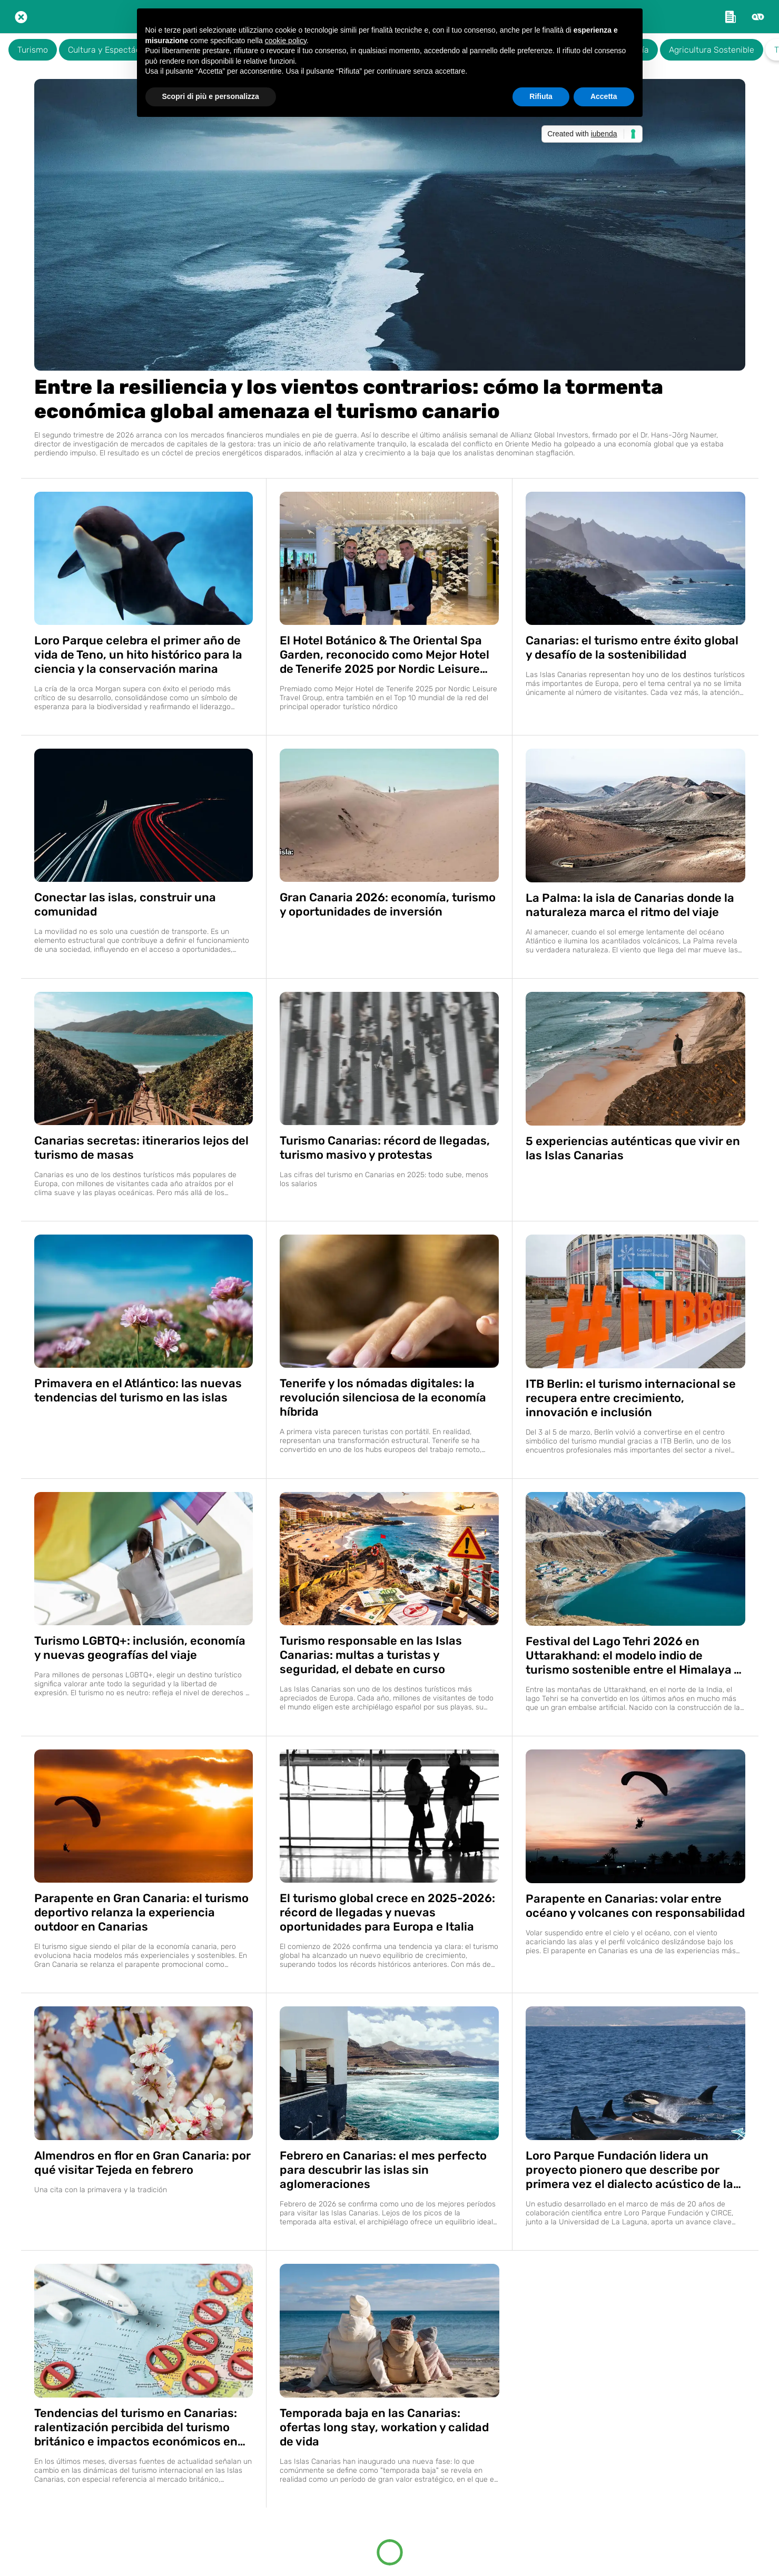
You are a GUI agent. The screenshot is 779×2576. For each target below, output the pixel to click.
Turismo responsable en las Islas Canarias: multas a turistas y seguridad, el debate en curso (371, 1655)
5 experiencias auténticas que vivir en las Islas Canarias (633, 1148)
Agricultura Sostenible (711, 50)
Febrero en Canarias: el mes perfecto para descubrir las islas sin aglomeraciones (383, 2170)
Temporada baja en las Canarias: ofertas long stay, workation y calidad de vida (384, 2427)
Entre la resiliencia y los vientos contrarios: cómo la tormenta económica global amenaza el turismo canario (348, 399)
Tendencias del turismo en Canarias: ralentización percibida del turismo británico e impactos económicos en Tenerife (136, 2427)
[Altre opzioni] (758, 16)
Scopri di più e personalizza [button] (210, 96)
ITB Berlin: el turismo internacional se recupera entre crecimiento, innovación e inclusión (631, 1398)
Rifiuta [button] (541, 96)
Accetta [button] (603, 96)
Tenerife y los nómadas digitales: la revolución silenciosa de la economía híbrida (383, 1397)
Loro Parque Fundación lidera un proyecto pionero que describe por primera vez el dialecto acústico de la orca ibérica (629, 2170)
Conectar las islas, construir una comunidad (125, 904)
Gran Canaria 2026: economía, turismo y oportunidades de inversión (388, 904)
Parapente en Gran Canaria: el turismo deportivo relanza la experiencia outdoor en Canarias (141, 1912)
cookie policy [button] (286, 40)
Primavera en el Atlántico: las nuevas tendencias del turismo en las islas (138, 1390)
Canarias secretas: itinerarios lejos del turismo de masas (141, 1147)
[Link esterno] (730, 16)
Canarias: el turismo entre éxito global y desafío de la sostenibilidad (632, 647)
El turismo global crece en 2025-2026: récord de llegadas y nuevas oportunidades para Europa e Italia (387, 1912)
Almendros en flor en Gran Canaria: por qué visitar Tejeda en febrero (142, 2163)
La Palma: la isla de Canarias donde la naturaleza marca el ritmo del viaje (630, 905)
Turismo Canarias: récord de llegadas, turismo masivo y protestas (385, 1147)
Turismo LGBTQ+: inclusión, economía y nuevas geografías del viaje (139, 1648)
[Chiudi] (21, 17)
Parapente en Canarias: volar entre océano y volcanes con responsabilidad (635, 1906)
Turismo (32, 50)
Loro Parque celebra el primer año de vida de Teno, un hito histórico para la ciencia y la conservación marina (138, 654)
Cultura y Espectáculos (112, 50)
